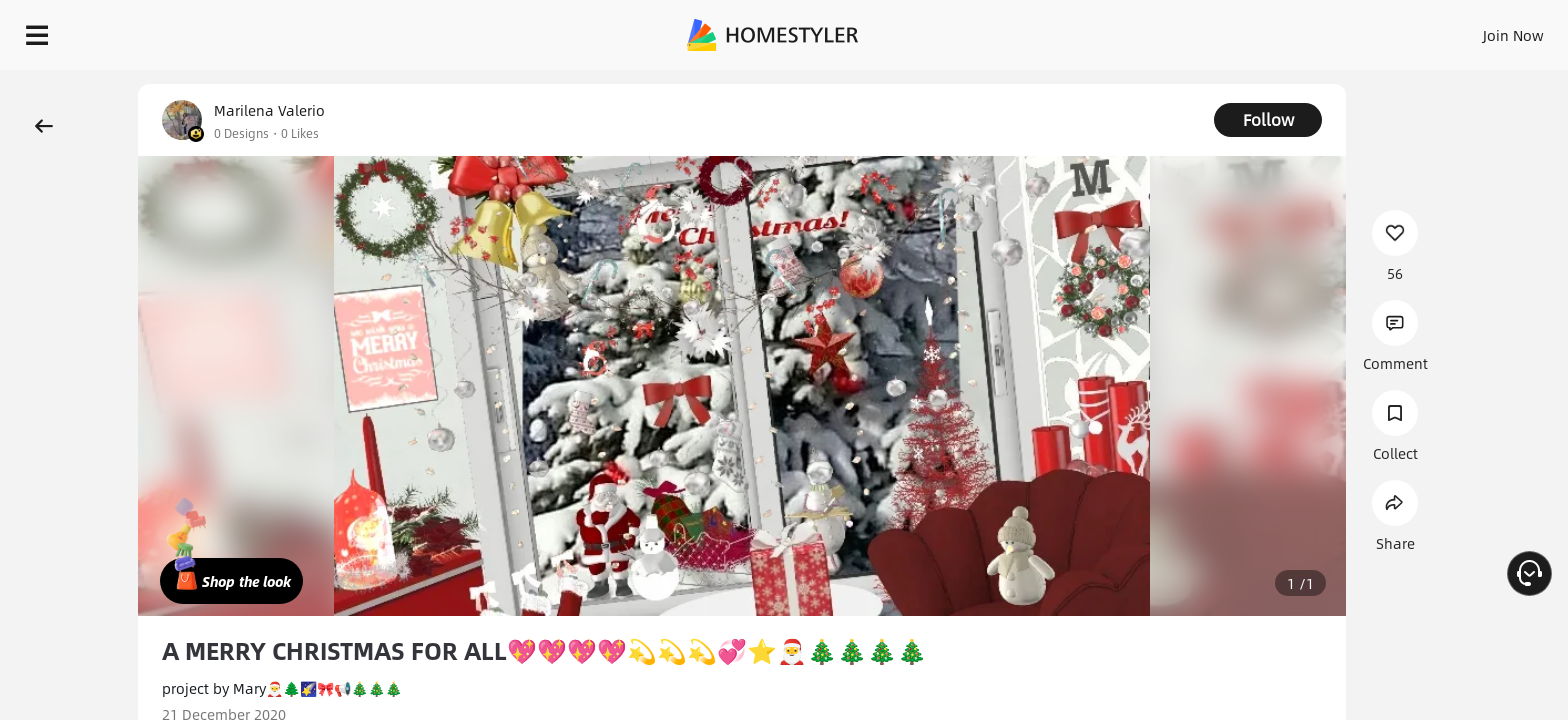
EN (1342, 30)
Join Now (1272, 30)
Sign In (1198, 30)
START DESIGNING (1468, 30)
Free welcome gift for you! (1152, 84)
